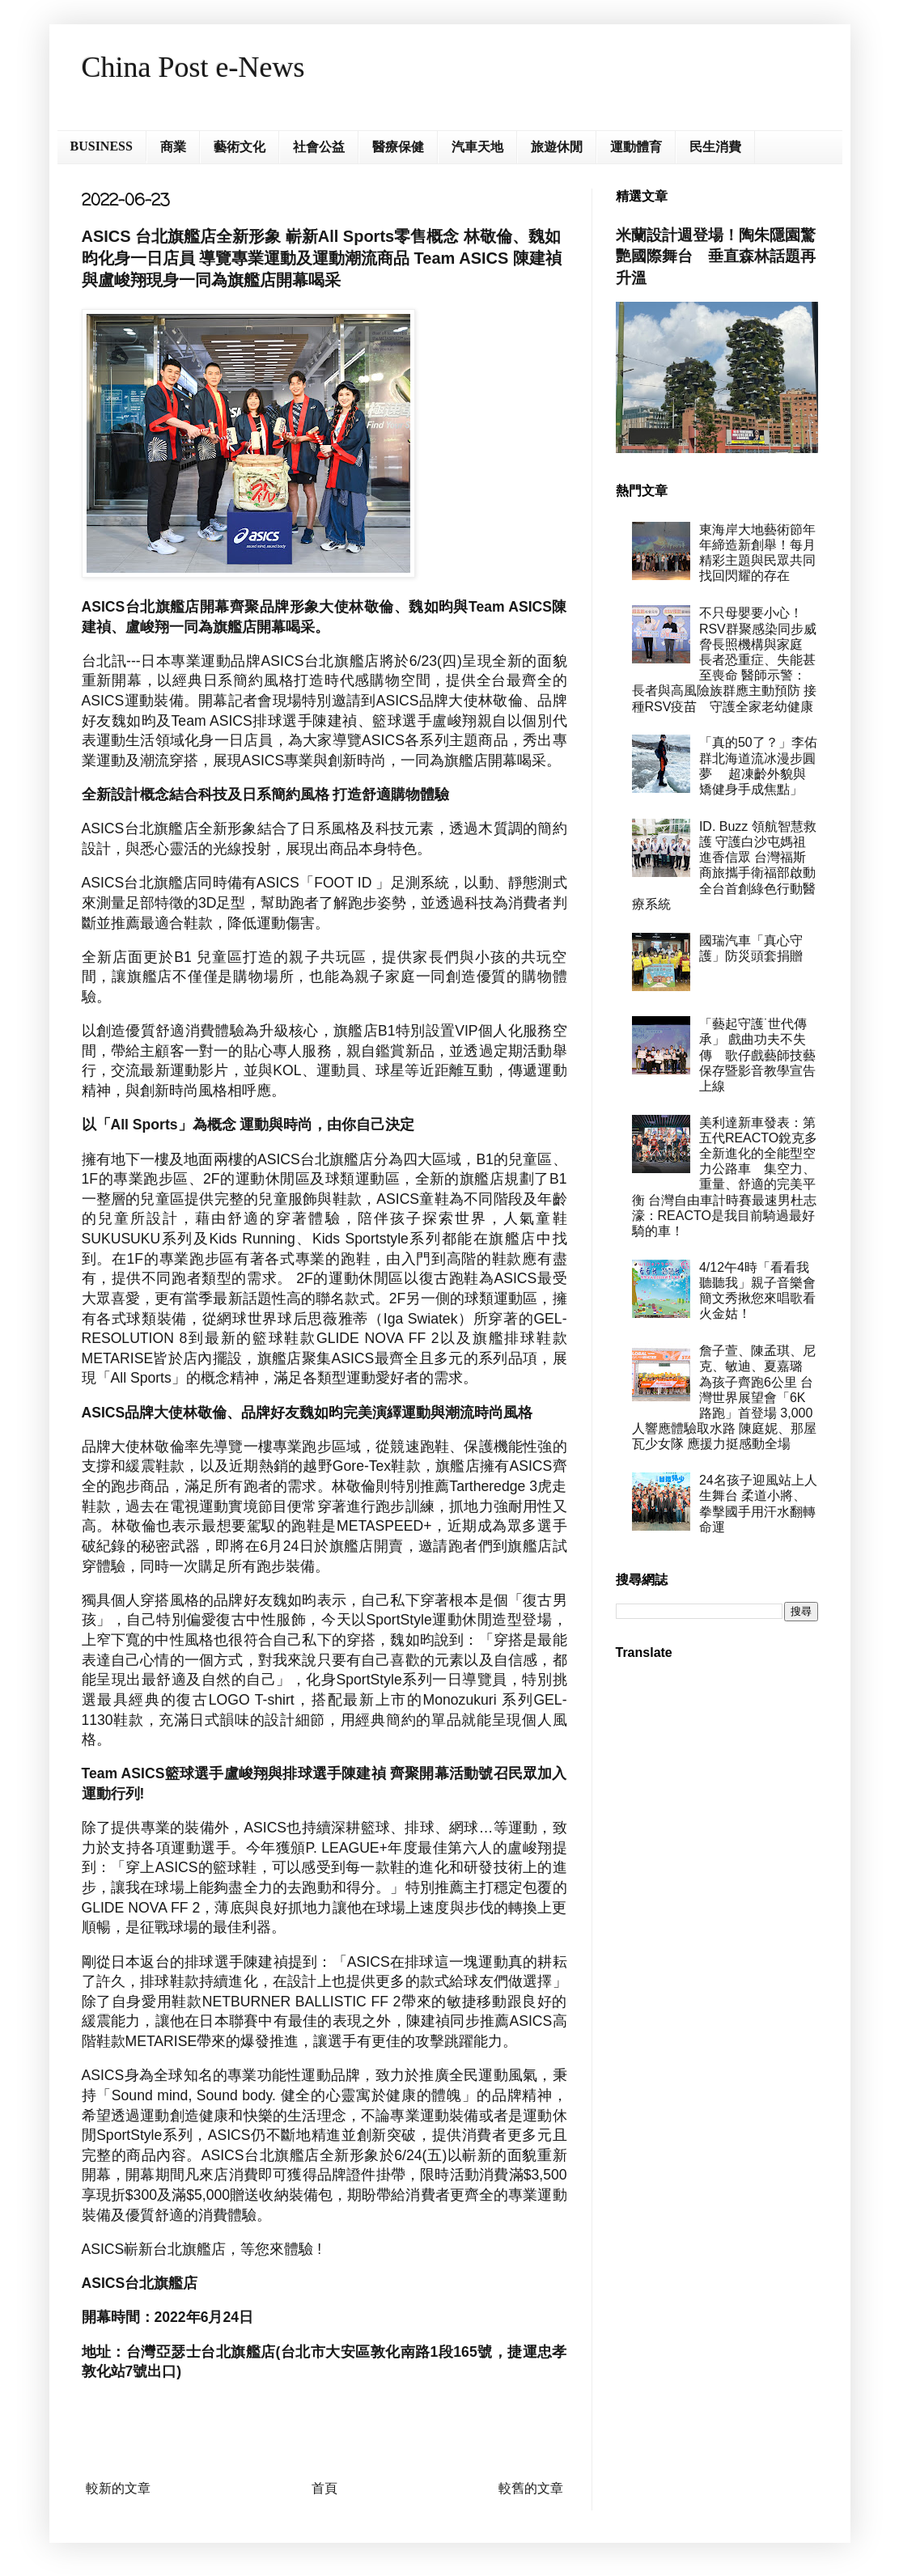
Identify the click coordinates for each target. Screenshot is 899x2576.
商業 (173, 147)
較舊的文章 (530, 2488)
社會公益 (319, 147)
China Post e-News (193, 67)
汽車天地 (477, 147)
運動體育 (636, 147)
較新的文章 (118, 2488)
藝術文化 (239, 147)
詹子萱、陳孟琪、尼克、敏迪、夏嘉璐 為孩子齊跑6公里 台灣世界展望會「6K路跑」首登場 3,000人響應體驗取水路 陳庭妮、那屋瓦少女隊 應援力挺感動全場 (724, 1397)
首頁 (324, 2488)
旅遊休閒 (557, 147)
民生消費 (715, 147)
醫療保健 (398, 147)
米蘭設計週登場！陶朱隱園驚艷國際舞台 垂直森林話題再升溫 (716, 256)
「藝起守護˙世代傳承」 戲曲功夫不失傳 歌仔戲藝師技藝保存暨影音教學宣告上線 (757, 1055)
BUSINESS (101, 146)
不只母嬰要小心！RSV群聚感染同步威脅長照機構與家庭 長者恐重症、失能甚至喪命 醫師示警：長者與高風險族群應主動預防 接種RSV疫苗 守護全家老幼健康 (724, 659)
